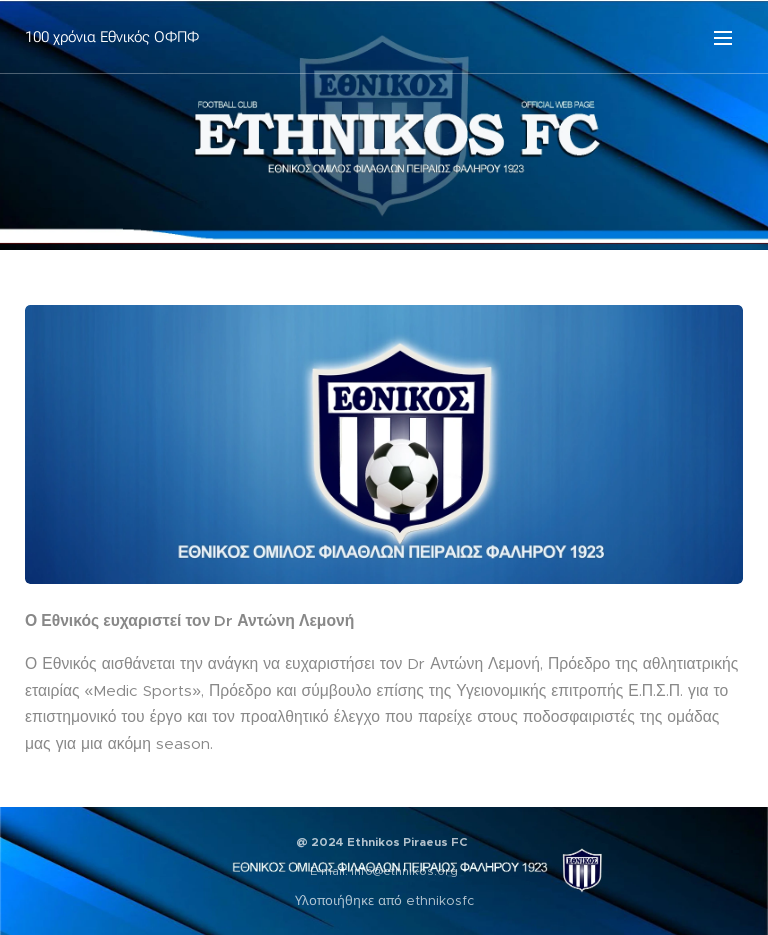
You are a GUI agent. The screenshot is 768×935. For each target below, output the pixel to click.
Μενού (723, 38)
